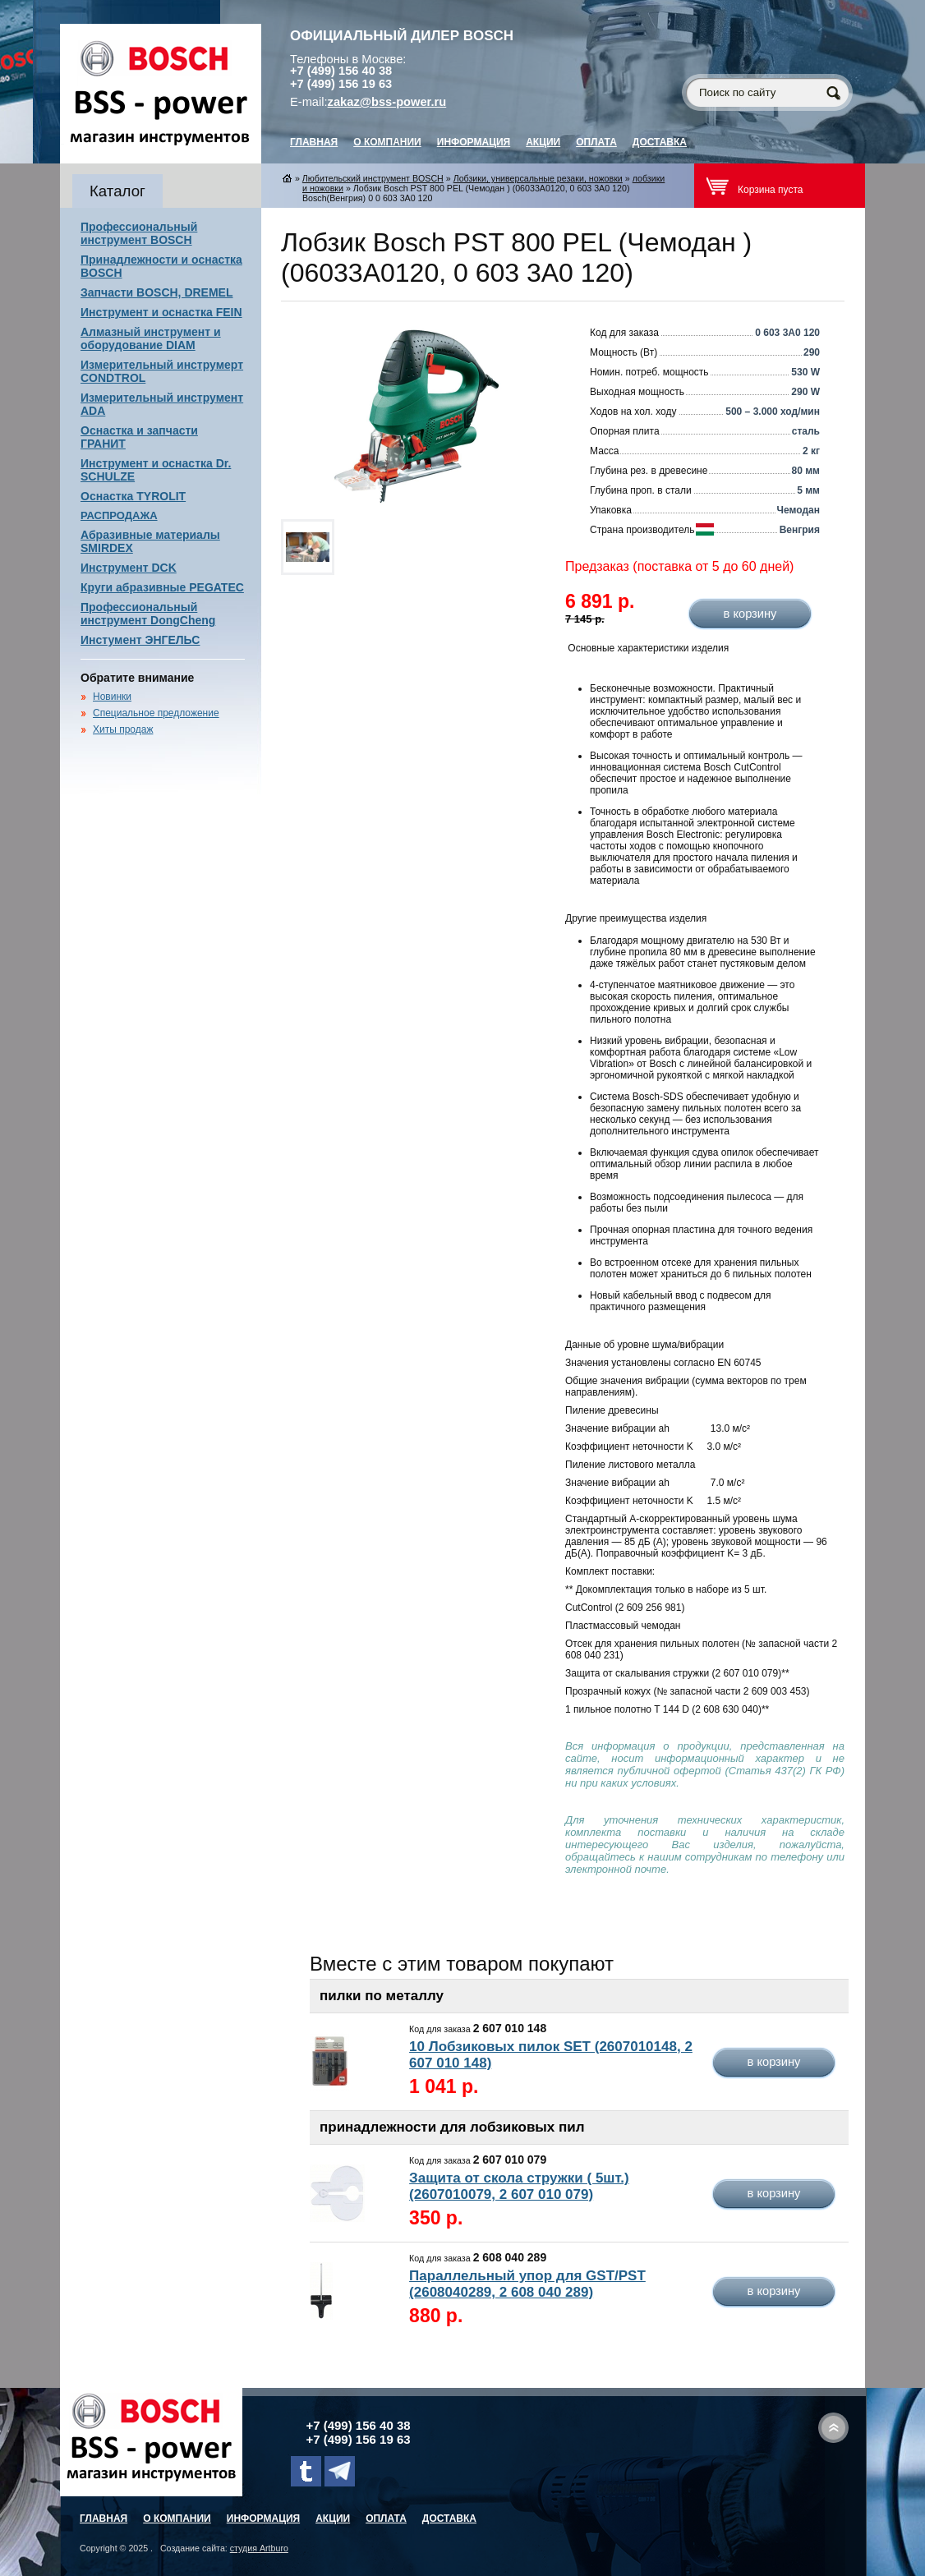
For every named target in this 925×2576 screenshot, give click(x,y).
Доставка (660, 142)
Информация (473, 142)
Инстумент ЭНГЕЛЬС (140, 639)
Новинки (112, 696)
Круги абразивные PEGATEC (162, 587)
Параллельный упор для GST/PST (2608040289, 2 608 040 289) (527, 2284)
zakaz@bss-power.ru (387, 101)
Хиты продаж (123, 729)
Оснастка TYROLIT (133, 496)
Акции (543, 142)
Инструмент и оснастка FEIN (161, 312)
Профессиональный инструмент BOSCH (139, 233)
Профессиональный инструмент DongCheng (148, 613)
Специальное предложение (156, 713)
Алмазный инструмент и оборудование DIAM (151, 338)
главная (314, 142)
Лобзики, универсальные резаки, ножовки (538, 178)
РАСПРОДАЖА (119, 515)
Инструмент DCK (129, 567)
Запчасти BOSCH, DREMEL (157, 292)
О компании (387, 142)
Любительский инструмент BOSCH (373, 178)
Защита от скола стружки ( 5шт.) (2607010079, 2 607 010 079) (519, 2186)
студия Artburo (259, 2548)
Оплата (596, 142)
